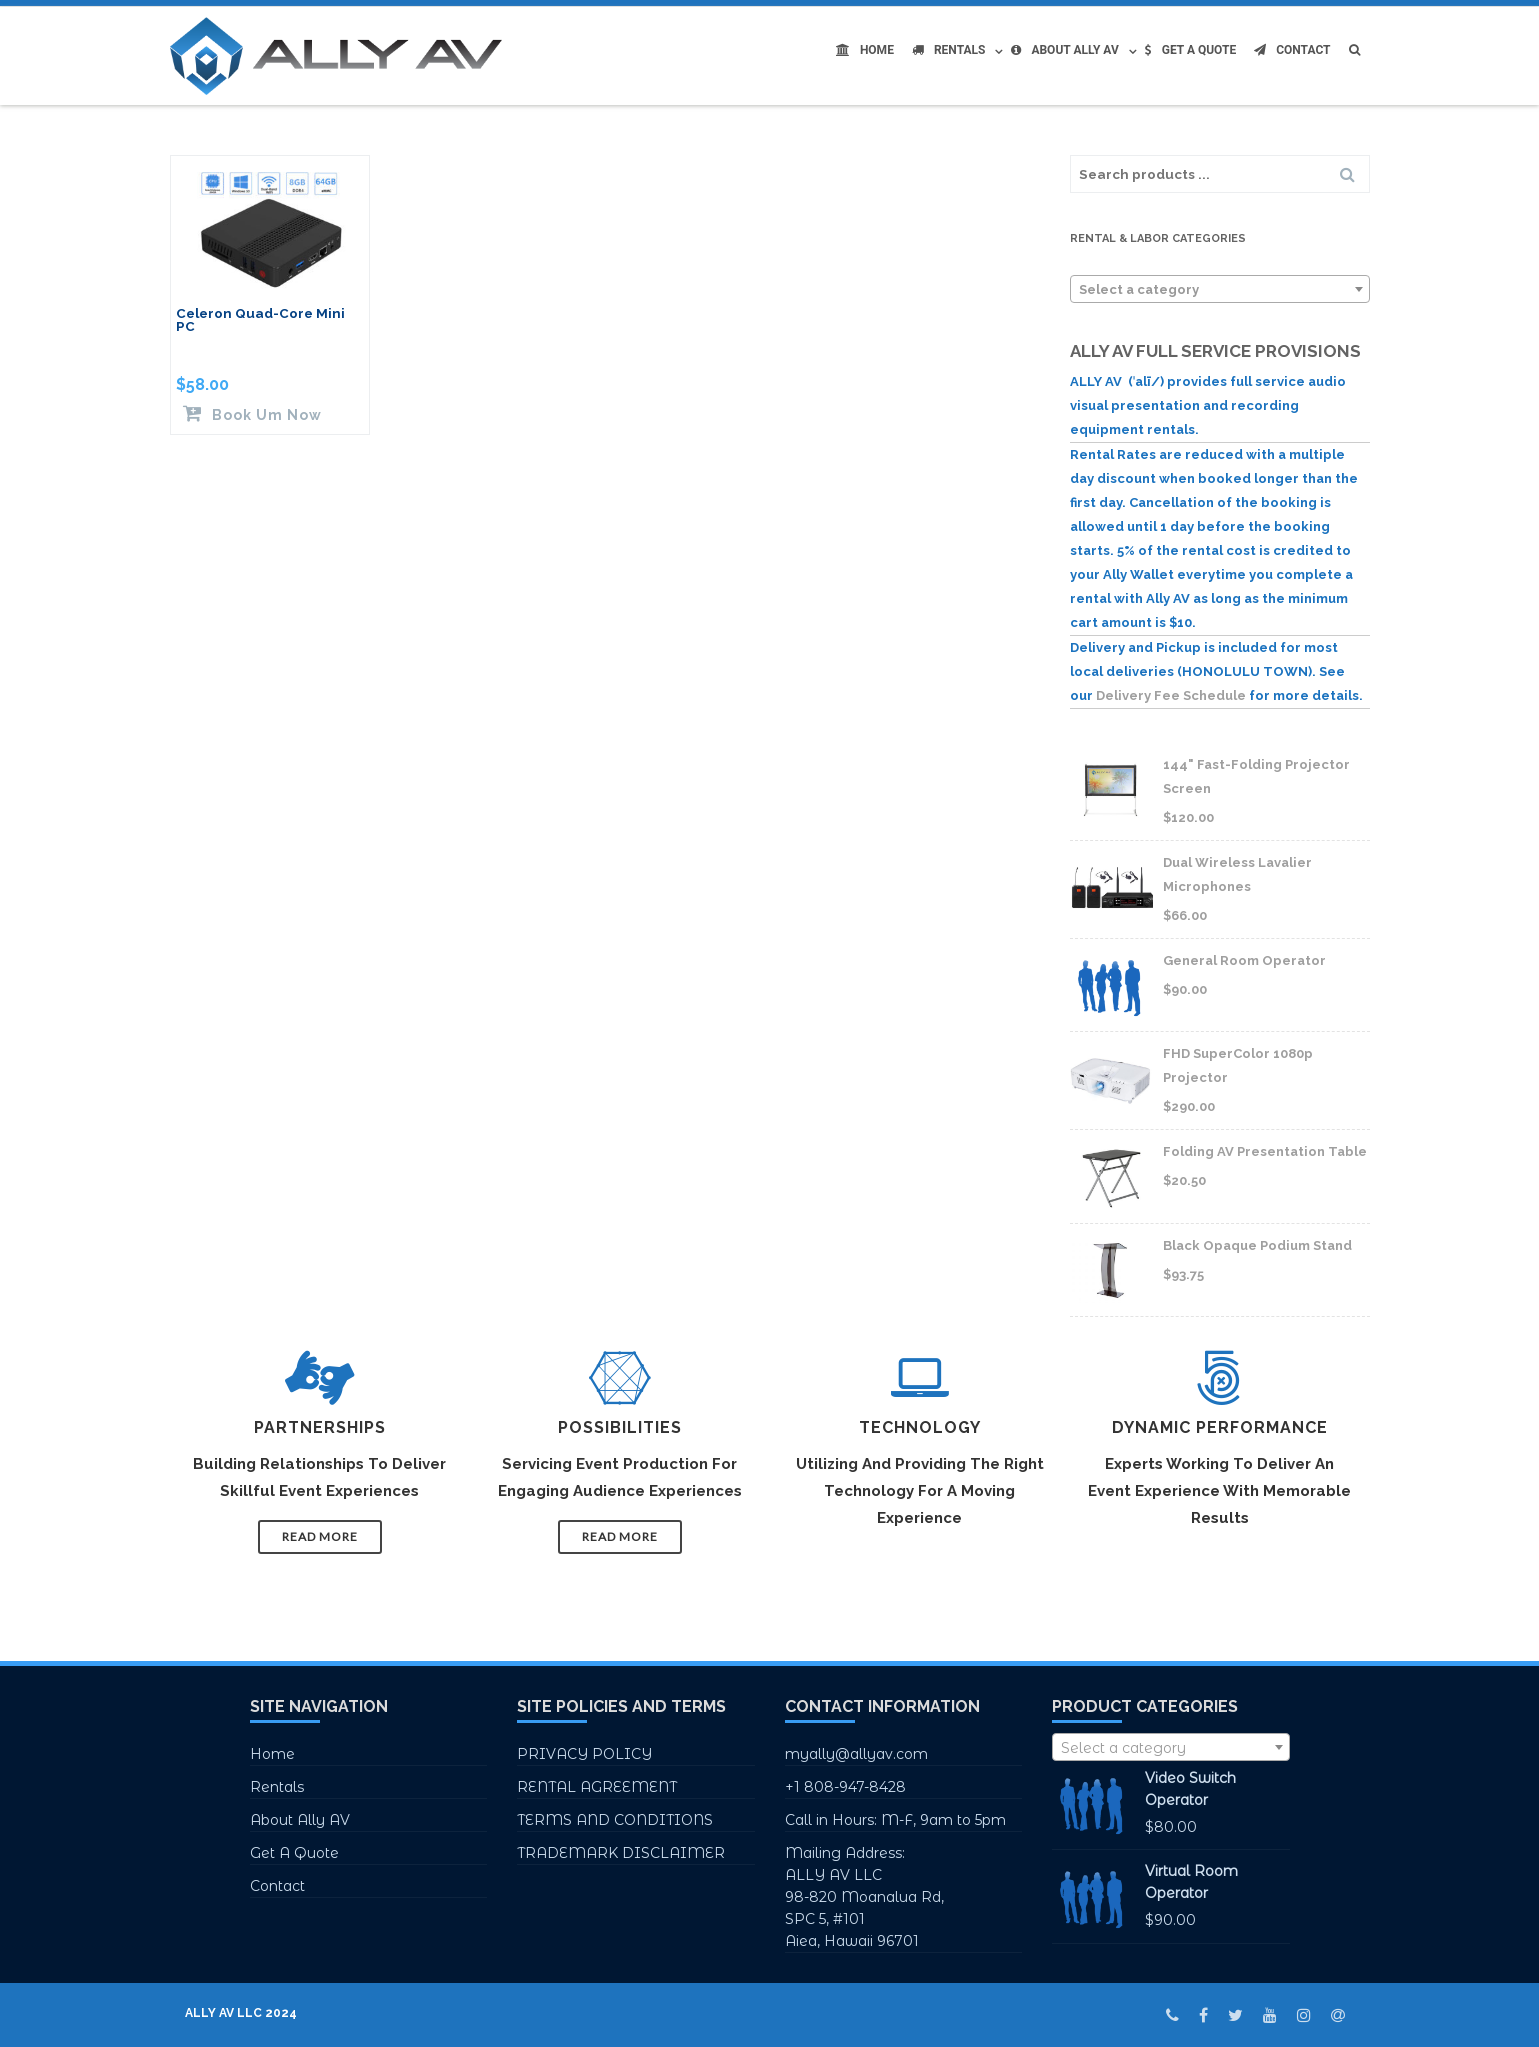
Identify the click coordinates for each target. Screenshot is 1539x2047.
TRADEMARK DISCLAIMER (621, 1853)
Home (865, 50)
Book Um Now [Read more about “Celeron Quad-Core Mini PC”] (265, 414)
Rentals (949, 50)
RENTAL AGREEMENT (597, 1787)
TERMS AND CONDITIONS (615, 1820)
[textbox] (1220, 290)
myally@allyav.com (856, 1754)
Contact (1292, 50)
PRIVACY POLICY (584, 1754)
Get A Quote (1190, 50)
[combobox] (1220, 289)
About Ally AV (1064, 50)
